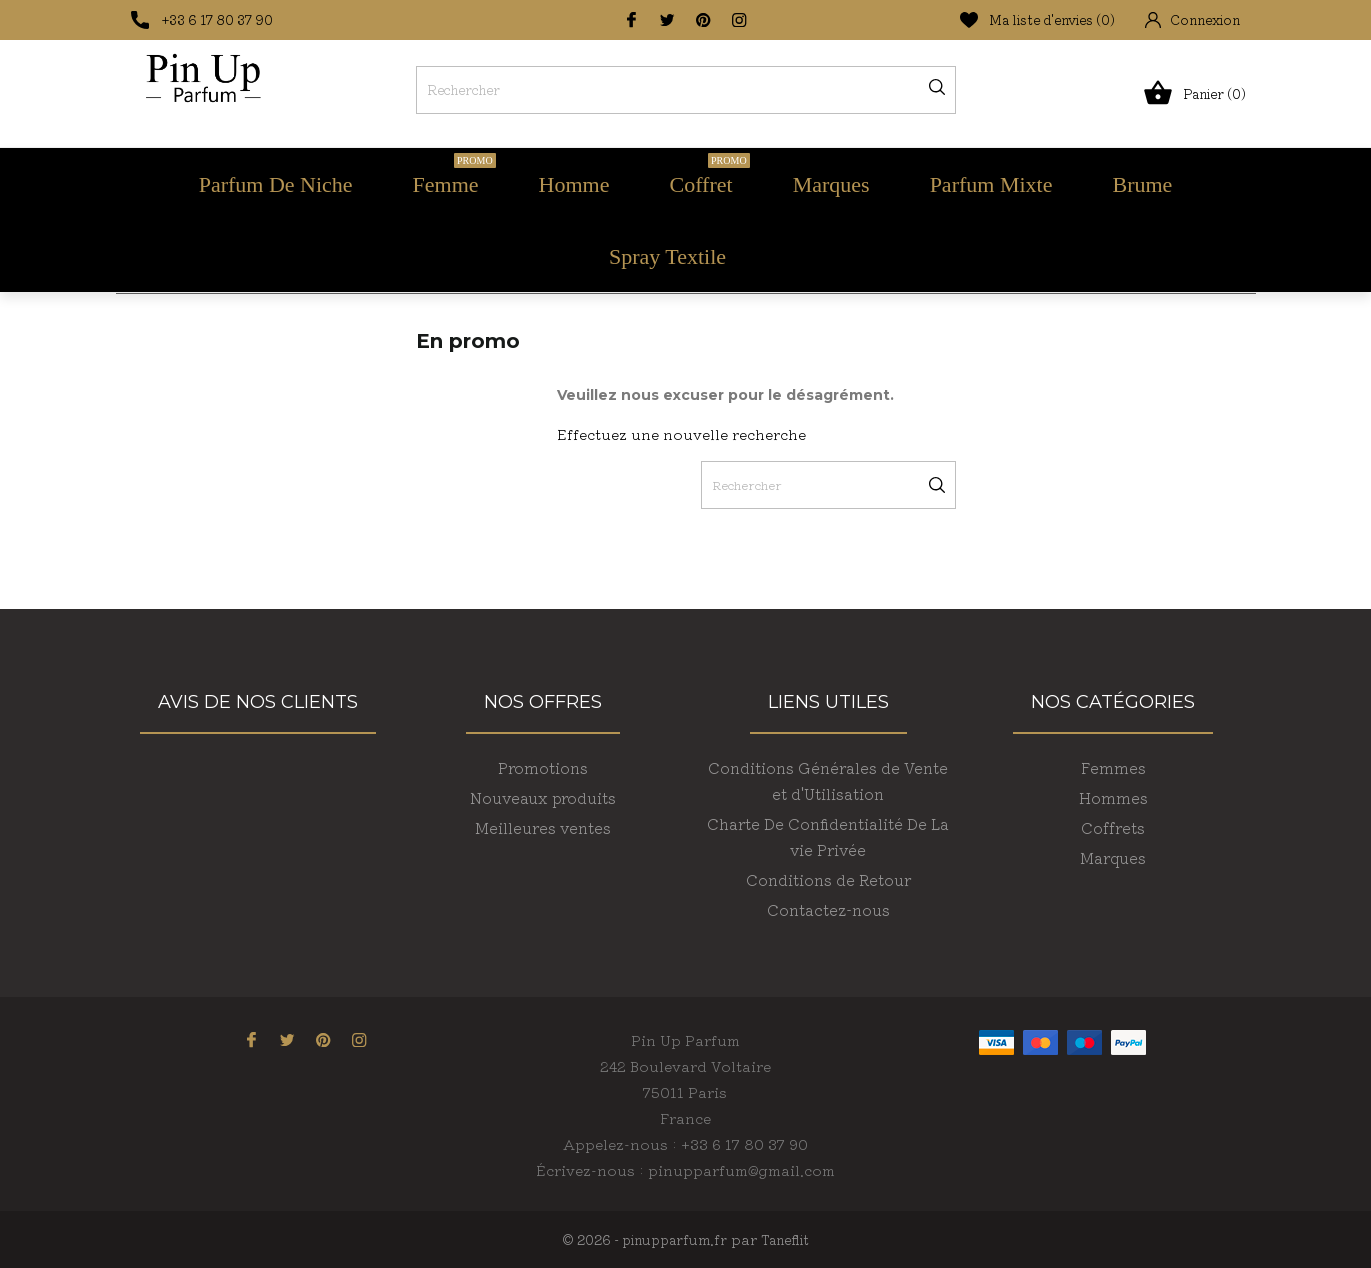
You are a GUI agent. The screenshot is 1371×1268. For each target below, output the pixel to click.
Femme (454, 175)
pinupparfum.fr (674, 1239)
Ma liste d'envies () (1037, 20)
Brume (1142, 184)
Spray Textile (667, 256)
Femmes (1113, 767)
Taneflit (785, 1239)
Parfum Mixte (991, 184)
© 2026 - (592, 1239)
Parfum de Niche (276, 184)
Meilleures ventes (543, 827)
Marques (831, 184)
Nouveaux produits (543, 797)
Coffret (710, 175)
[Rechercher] (686, 90)
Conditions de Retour (828, 879)
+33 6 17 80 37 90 (217, 19)
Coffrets (1113, 827)
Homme (574, 184)
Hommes (1113, 797)
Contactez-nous (828, 909)
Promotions (543, 767)
